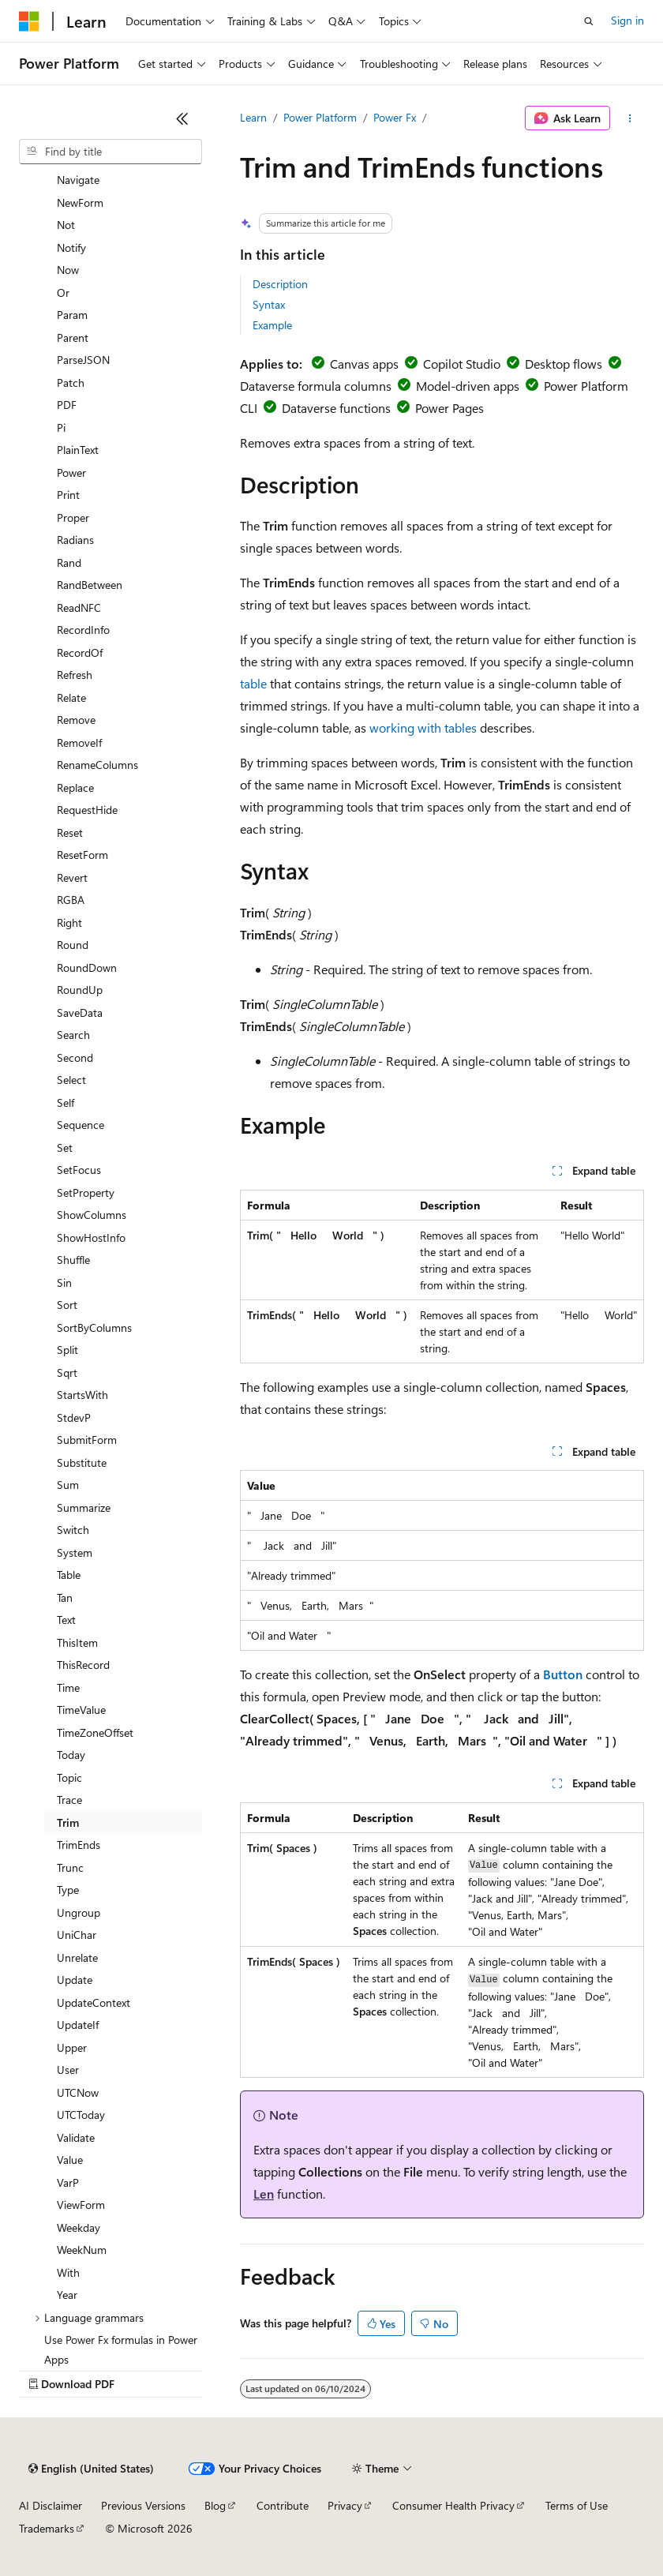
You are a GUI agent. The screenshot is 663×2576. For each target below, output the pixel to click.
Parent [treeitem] (72, 337)
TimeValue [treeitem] (81, 1709)
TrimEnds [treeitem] (78, 1844)
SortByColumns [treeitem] (94, 1327)
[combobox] (110, 151)
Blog (215, 2505)
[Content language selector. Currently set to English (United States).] (91, 2468)
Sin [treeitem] (64, 1282)
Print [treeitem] (68, 494)
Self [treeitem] (65, 1102)
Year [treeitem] (67, 2294)
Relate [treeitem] (71, 697)
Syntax (269, 304)
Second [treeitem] (75, 1057)
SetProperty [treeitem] (85, 1192)
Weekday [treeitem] (78, 2227)
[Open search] (589, 21)
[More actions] (630, 118)
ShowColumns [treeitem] (91, 1214)
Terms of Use (576, 2505)
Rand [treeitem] (69, 562)
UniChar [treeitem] (76, 1934)
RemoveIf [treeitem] (79, 742)
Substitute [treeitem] (82, 1462)
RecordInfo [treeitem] (83, 629)
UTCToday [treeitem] (81, 2114)
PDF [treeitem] (67, 404)
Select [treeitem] (71, 1079)
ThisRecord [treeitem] (83, 1664)
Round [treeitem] (72, 944)
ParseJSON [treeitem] (83, 359)
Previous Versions (143, 2505)
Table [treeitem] (69, 1574)
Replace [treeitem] (75, 787)
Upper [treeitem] (72, 2047)
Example (272, 324)
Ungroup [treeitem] (78, 1912)
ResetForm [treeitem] (82, 854)
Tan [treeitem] (65, 1597)
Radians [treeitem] (75, 539)
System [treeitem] (74, 1552)
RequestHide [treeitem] (87, 809)
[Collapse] (182, 118)
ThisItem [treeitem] (77, 1642)
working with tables (423, 727)
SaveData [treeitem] (80, 1012)
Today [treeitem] (71, 1754)
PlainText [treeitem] (78, 449)
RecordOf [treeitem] (80, 652)
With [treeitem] (68, 2272)
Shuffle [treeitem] (73, 1259)
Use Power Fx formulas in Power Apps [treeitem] (120, 2349)
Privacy (345, 2505)
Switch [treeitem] (73, 1529)
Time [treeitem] (68, 1687)
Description (280, 283)
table (253, 683)
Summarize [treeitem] (83, 1507)
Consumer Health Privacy (453, 2505)
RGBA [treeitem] (70, 899)
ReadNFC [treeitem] (79, 607)
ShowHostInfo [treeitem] (91, 1237)
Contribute (283, 2505)
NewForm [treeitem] (80, 202)
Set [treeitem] (65, 1147)
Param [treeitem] (72, 314)
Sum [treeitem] (68, 1484)
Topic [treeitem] (69, 1777)
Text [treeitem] (66, 1619)
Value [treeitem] (70, 2159)
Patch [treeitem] (70, 382)
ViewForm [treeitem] (81, 2204)
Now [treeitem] (68, 269)
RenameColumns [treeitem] (97, 764)
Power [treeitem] (71, 472)
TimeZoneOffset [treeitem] (95, 1732)
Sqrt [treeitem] (67, 1372)
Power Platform (320, 117)
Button (562, 1674)
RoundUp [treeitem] (80, 989)
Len (263, 2193)
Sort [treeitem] (67, 1304)
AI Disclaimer (50, 2505)
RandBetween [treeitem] (89, 584)
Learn (253, 117)
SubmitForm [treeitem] (87, 1439)
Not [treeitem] (66, 224)
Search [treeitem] (73, 1034)
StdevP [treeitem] (74, 1417)
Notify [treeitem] (71, 247)
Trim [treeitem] (68, 1822)
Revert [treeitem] (72, 877)
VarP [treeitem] (68, 2182)
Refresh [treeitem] (74, 674)
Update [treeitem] (74, 1979)
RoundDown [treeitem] (87, 967)
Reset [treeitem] (70, 832)
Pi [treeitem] (61, 427)
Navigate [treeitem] (78, 179)
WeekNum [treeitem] (82, 2249)
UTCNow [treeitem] (78, 2092)
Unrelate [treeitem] (77, 1957)
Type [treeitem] (68, 1889)
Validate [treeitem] (76, 2137)
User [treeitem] (68, 2069)
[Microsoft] (29, 21)
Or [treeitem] (63, 292)
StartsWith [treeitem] (82, 1394)
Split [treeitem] (67, 1349)
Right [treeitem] (69, 922)
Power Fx (394, 117)
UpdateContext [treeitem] (93, 2002)
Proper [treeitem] (73, 517)
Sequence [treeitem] (80, 1124)
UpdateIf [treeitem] (78, 2024)
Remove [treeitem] (76, 719)
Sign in (627, 20)
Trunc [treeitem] (70, 1867)
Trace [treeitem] (69, 1799)
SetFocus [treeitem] (79, 1169)
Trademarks (46, 2528)
